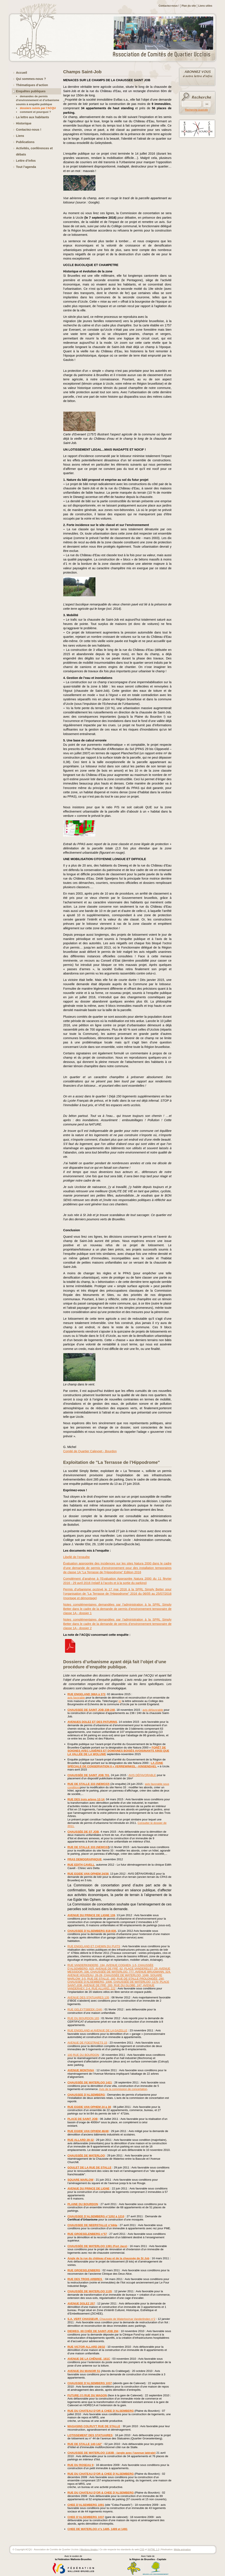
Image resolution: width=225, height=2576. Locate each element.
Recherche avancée (196, 109)
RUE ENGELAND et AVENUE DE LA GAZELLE (97, 2030)
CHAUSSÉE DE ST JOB (83, 1831)
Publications (25, 142)
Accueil (21, 72)
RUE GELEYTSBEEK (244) (85, 2009)
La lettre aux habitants (32, 117)
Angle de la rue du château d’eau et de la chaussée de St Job (108, 2258)
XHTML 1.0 (153, 2549)
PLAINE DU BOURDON (83, 2204)
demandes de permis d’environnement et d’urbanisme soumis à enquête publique (37, 100)
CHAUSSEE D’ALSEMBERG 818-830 (92, 1930)
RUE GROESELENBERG (84, 2270)
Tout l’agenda (26, 167)
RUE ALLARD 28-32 (81, 2139)
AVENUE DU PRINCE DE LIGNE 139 (91, 1915)
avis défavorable (152, 1709)
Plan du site (189, 5)
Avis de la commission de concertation (123, 2089)
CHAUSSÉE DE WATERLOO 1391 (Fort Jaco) (97, 2246)
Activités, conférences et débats (34, 151)
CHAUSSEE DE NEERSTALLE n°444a (92, 2225)
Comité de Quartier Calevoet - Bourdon (90, 1451)
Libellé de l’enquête (76, 1557)
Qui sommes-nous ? (31, 79)
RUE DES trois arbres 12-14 (86, 1799)
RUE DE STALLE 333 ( (88, 1847)
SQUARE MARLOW (81, 2179)
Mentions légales (89, 2549)
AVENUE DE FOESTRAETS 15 (87, 2042)
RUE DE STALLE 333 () (89, 1784)
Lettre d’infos (26, 160)
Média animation (182, 2549)
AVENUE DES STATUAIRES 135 (88, 1997)
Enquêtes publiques (31, 91)
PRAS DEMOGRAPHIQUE (85, 1859)
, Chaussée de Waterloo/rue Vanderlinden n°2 (112, 2318)
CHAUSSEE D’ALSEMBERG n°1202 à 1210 (96, 2216)
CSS (142, 2549)
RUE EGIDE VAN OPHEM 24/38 (88, 1873)
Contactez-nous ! (169, 5)
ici (119, 1701)
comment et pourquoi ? (35, 112)
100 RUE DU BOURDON (83, 2054)
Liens (20, 135)
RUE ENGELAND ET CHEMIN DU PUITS (94, 1946)
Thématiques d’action (32, 85)
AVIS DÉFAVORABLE (142, 1775)
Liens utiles (205, 5)
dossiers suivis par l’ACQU (38, 108)
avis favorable (76, 1697)
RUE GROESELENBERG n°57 (87, 2233)
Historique (24, 123)
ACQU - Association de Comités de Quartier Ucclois (164, 54)
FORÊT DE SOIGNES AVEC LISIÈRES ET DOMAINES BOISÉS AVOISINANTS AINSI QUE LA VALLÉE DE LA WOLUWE (118, 1751)
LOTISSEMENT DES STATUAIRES (90, 2435)
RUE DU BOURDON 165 (83, 2018)
